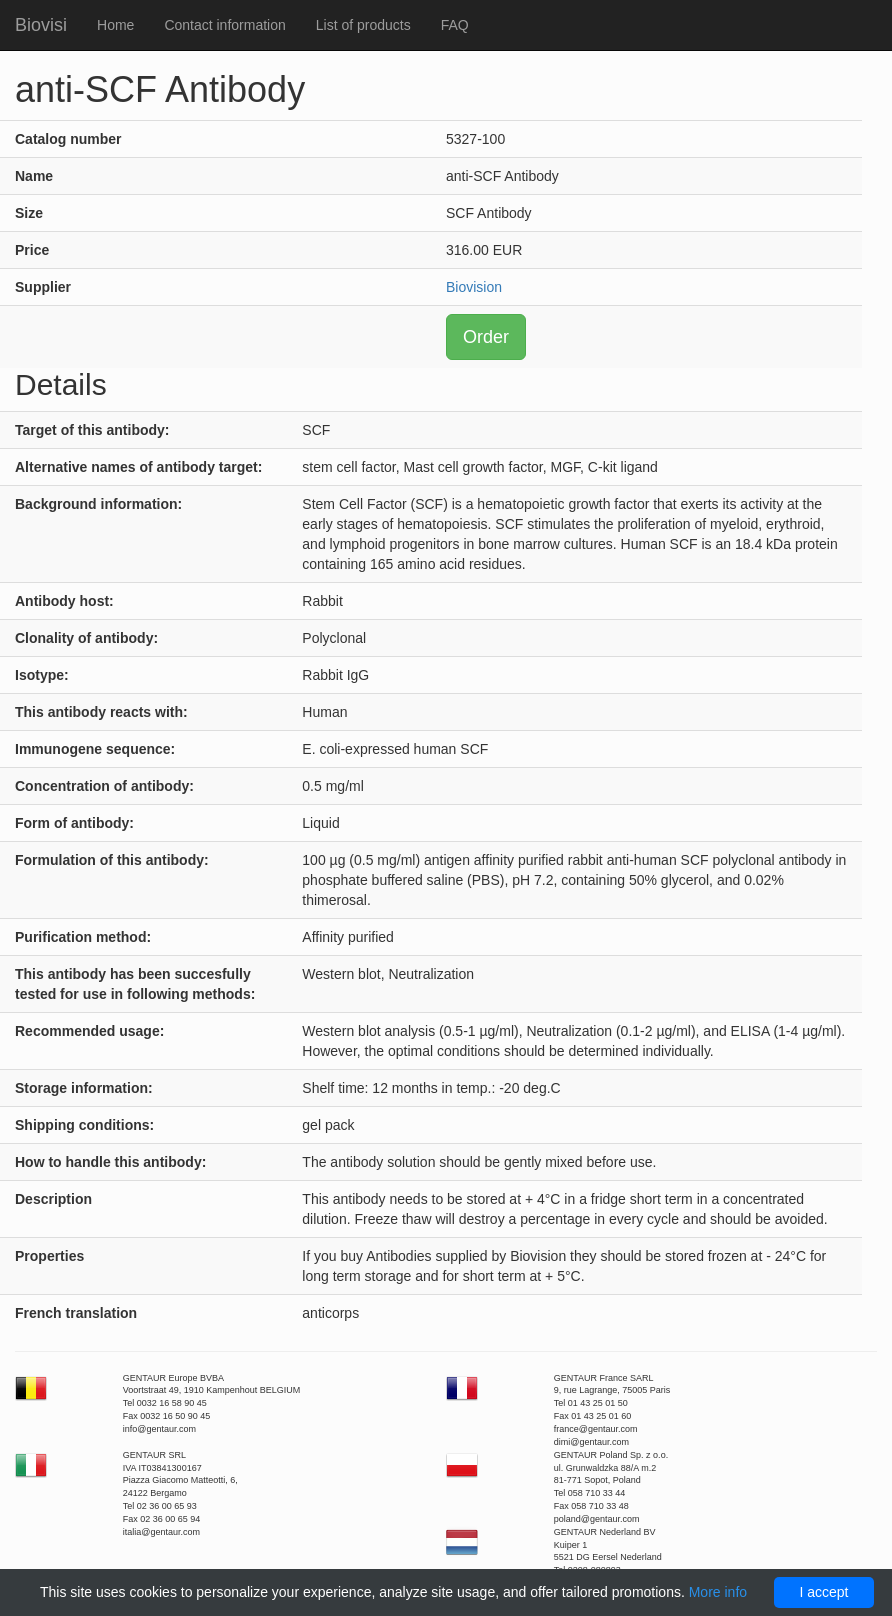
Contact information (224, 25)
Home (115, 25)
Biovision (474, 287)
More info (718, 1592)
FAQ (455, 25)
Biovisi (41, 25)
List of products (363, 25)
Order (486, 337)
